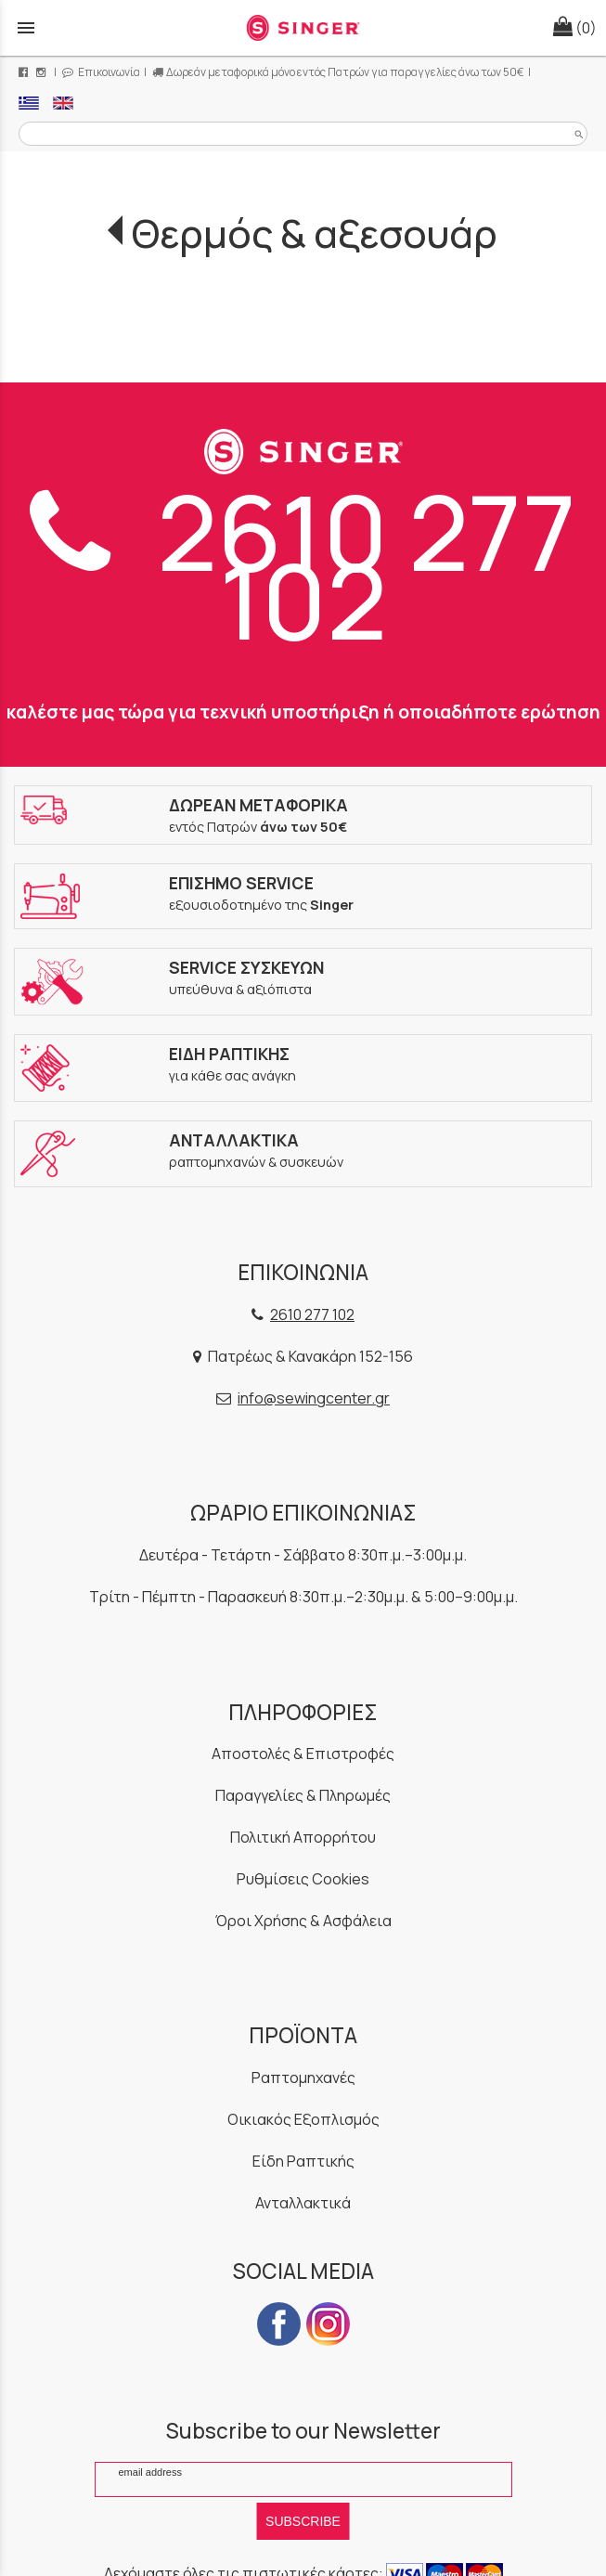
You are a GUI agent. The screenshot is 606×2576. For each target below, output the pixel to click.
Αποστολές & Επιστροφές (303, 1753)
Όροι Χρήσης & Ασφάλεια (303, 1920)
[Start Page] (303, 28)
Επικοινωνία (101, 72)
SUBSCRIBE (303, 2521)
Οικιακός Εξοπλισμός (303, 2119)
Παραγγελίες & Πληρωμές (303, 1795)
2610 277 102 (303, 565)
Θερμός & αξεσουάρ (314, 233)
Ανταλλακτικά (303, 2203)
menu (26, 28)
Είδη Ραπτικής (303, 2161)
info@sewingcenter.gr (314, 1398)
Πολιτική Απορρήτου (303, 1837)
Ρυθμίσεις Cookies (303, 1879)
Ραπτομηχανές (303, 2077)
